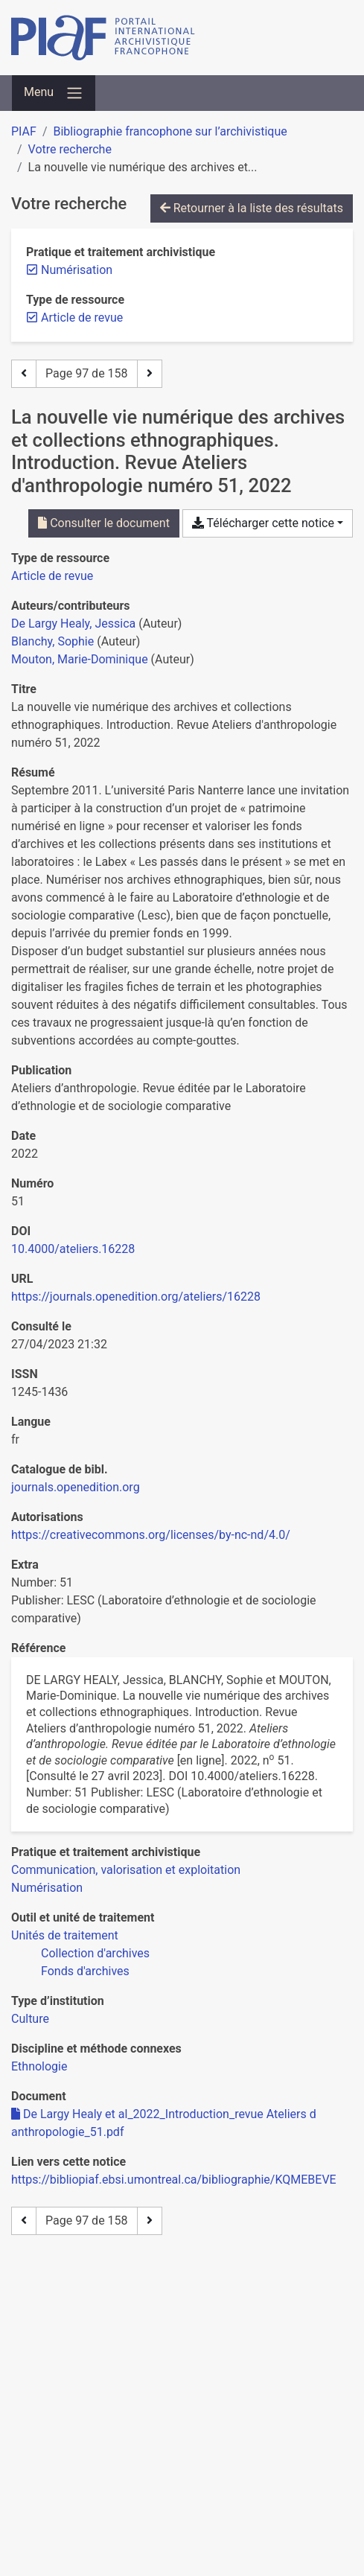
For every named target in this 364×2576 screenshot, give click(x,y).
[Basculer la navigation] (53, 93)
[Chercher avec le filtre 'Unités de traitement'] (64, 1935)
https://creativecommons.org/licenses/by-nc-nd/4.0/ (150, 1535)
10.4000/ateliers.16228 (73, 1249)
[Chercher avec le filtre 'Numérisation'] (47, 1888)
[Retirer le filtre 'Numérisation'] (76, 270)
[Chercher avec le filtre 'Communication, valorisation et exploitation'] (125, 1870)
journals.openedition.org (75, 1487)
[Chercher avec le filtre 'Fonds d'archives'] (85, 1971)
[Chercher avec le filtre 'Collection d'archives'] (95, 1953)
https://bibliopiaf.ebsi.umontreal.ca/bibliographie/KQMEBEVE (173, 2179)
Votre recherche (70, 149)
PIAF (23, 131)
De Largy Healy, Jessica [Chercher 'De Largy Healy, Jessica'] (73, 623)
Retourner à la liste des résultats (251, 208)
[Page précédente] (23, 374)
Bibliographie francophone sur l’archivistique (170, 131)
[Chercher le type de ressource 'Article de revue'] (52, 576)
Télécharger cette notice (263, 523)
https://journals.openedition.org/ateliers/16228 (136, 1296)
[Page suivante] (149, 374)
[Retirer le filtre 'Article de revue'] (82, 317)
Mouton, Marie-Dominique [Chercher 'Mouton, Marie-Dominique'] (79, 659)
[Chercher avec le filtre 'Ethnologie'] (39, 2066)
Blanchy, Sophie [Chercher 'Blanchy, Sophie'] (52, 641)
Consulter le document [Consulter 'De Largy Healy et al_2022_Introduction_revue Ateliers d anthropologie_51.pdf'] (104, 523)
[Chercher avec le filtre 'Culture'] (30, 2019)
